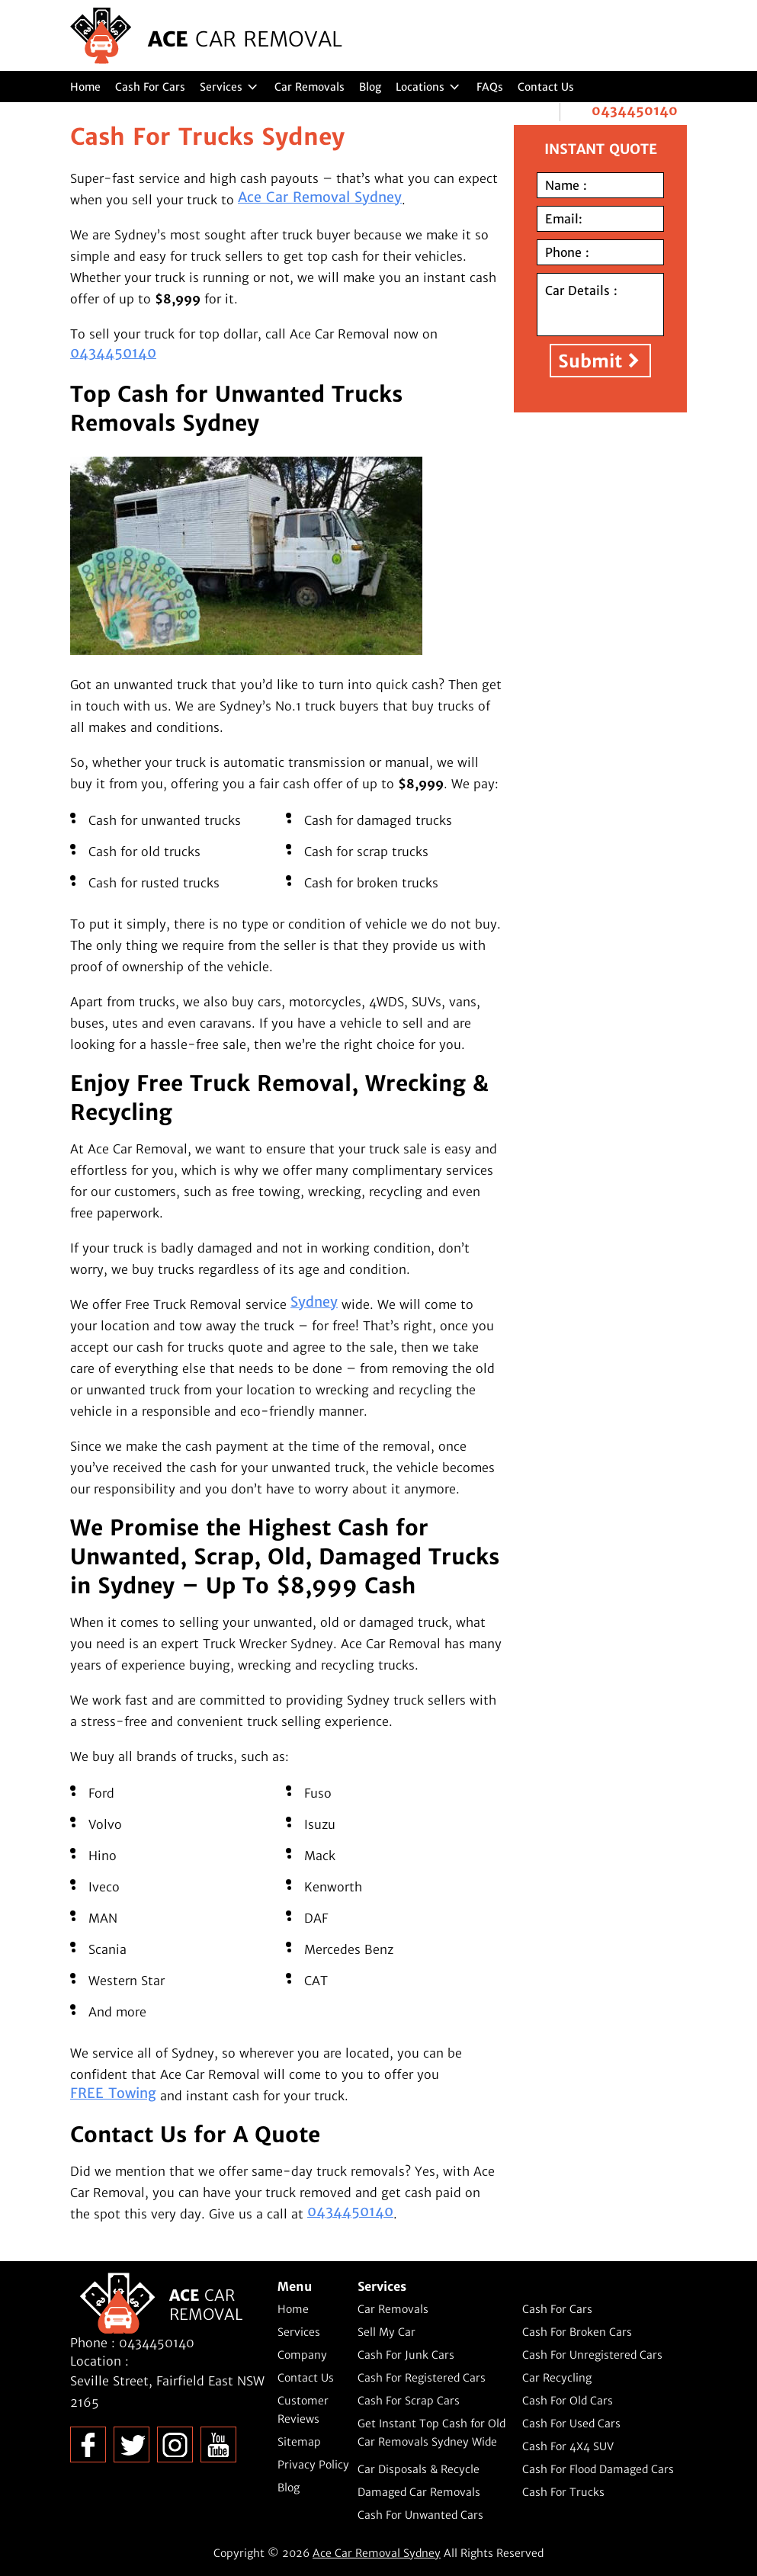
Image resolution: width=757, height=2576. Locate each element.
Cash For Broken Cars (577, 2332)
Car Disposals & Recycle (419, 2469)
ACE (245, 39)
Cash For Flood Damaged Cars (598, 2469)
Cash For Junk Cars (406, 2355)
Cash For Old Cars (567, 2401)
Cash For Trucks (563, 2492)
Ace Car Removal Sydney (320, 197)
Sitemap (299, 2442)
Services (221, 87)
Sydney (314, 1302)
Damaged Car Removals (419, 2492)
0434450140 (635, 110)
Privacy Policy (313, 2465)
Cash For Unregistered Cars (592, 2355)
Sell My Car (386, 2332)
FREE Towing (113, 2093)
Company (302, 2355)
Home (85, 87)
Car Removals (309, 87)
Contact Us (546, 87)
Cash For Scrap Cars (409, 2401)
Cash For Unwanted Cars (420, 2515)
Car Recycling (557, 2378)
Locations (420, 87)
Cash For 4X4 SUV (568, 2446)
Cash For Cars (150, 87)
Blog (370, 87)
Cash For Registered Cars (422, 2378)
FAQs (489, 87)
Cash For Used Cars (571, 2423)
